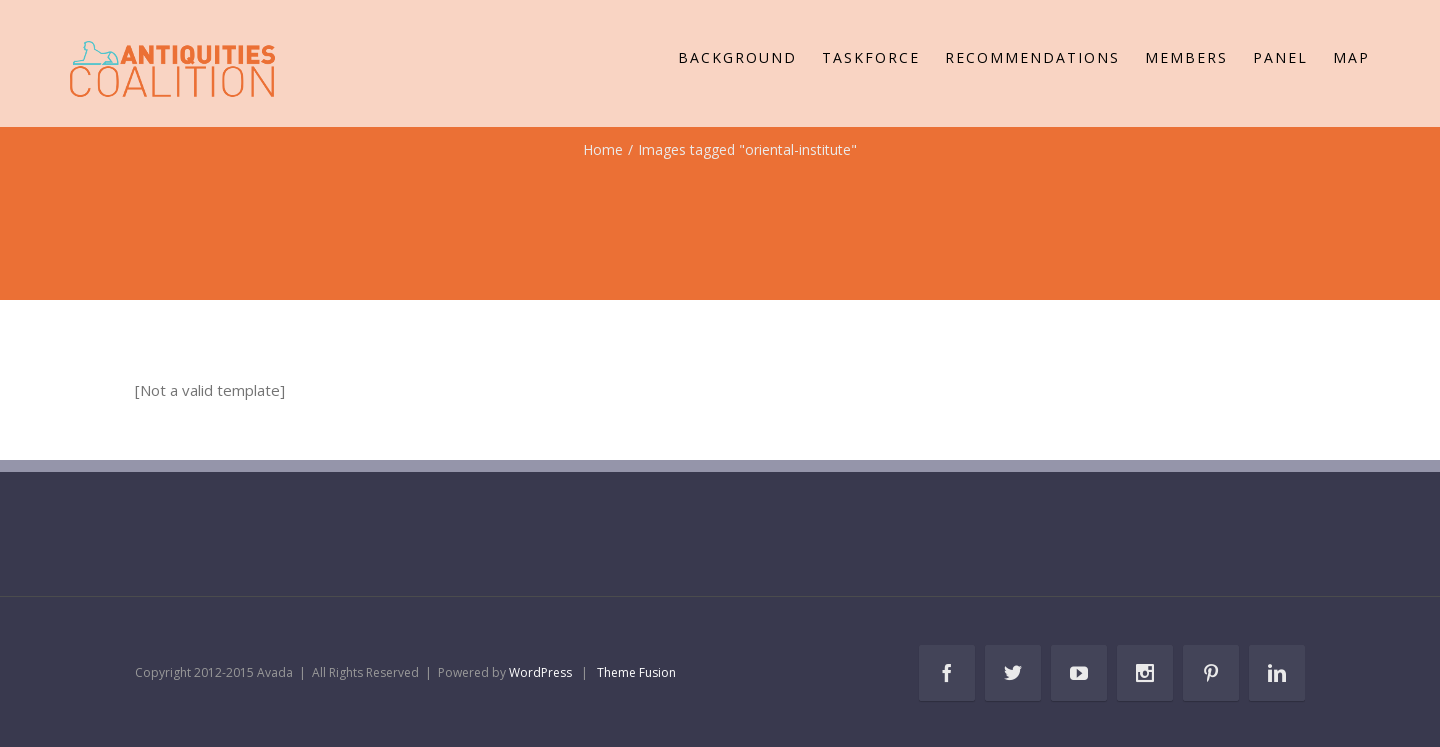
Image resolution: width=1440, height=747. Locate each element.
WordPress (540, 672)
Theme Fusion (636, 672)
